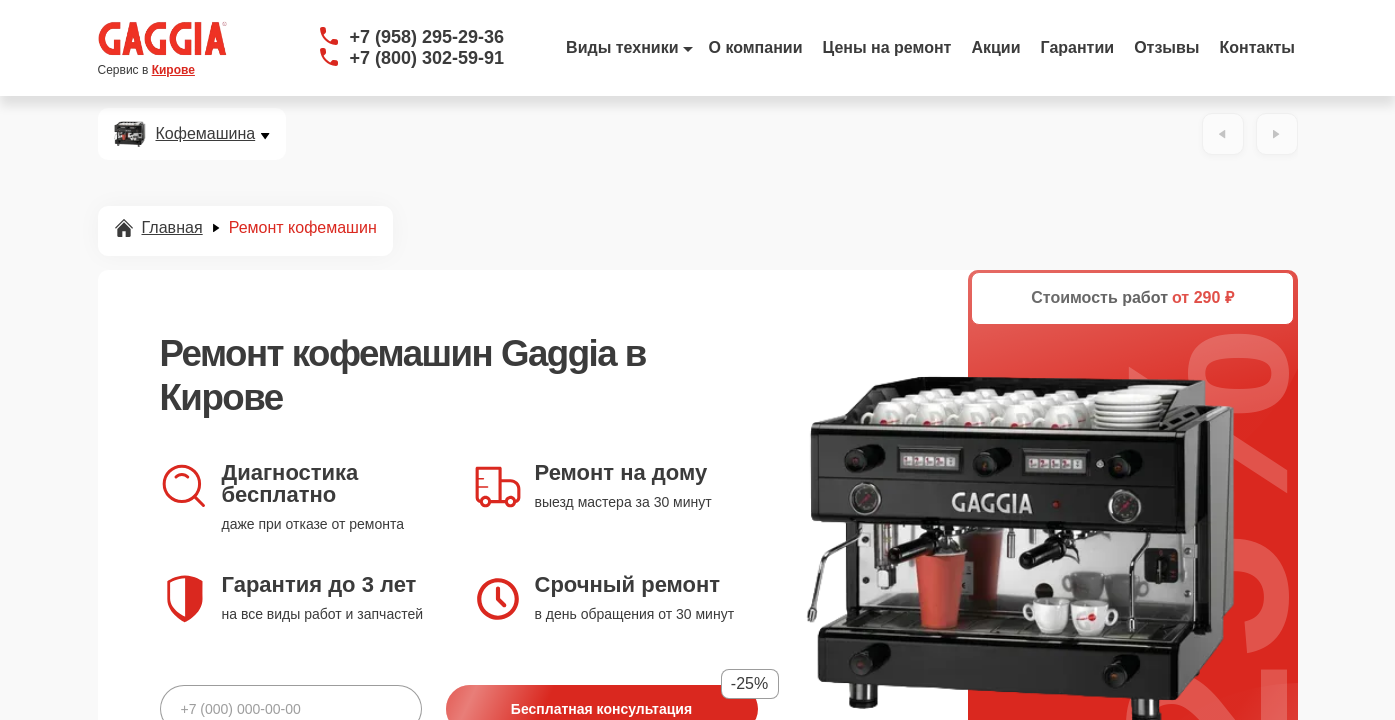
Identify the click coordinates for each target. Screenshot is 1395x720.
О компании (756, 47)
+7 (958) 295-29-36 (427, 37)
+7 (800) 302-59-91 (427, 58)
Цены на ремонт (887, 47)
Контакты (1257, 47)
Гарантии (1078, 47)
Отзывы (1166, 47)
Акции (995, 47)
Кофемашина (206, 134)
